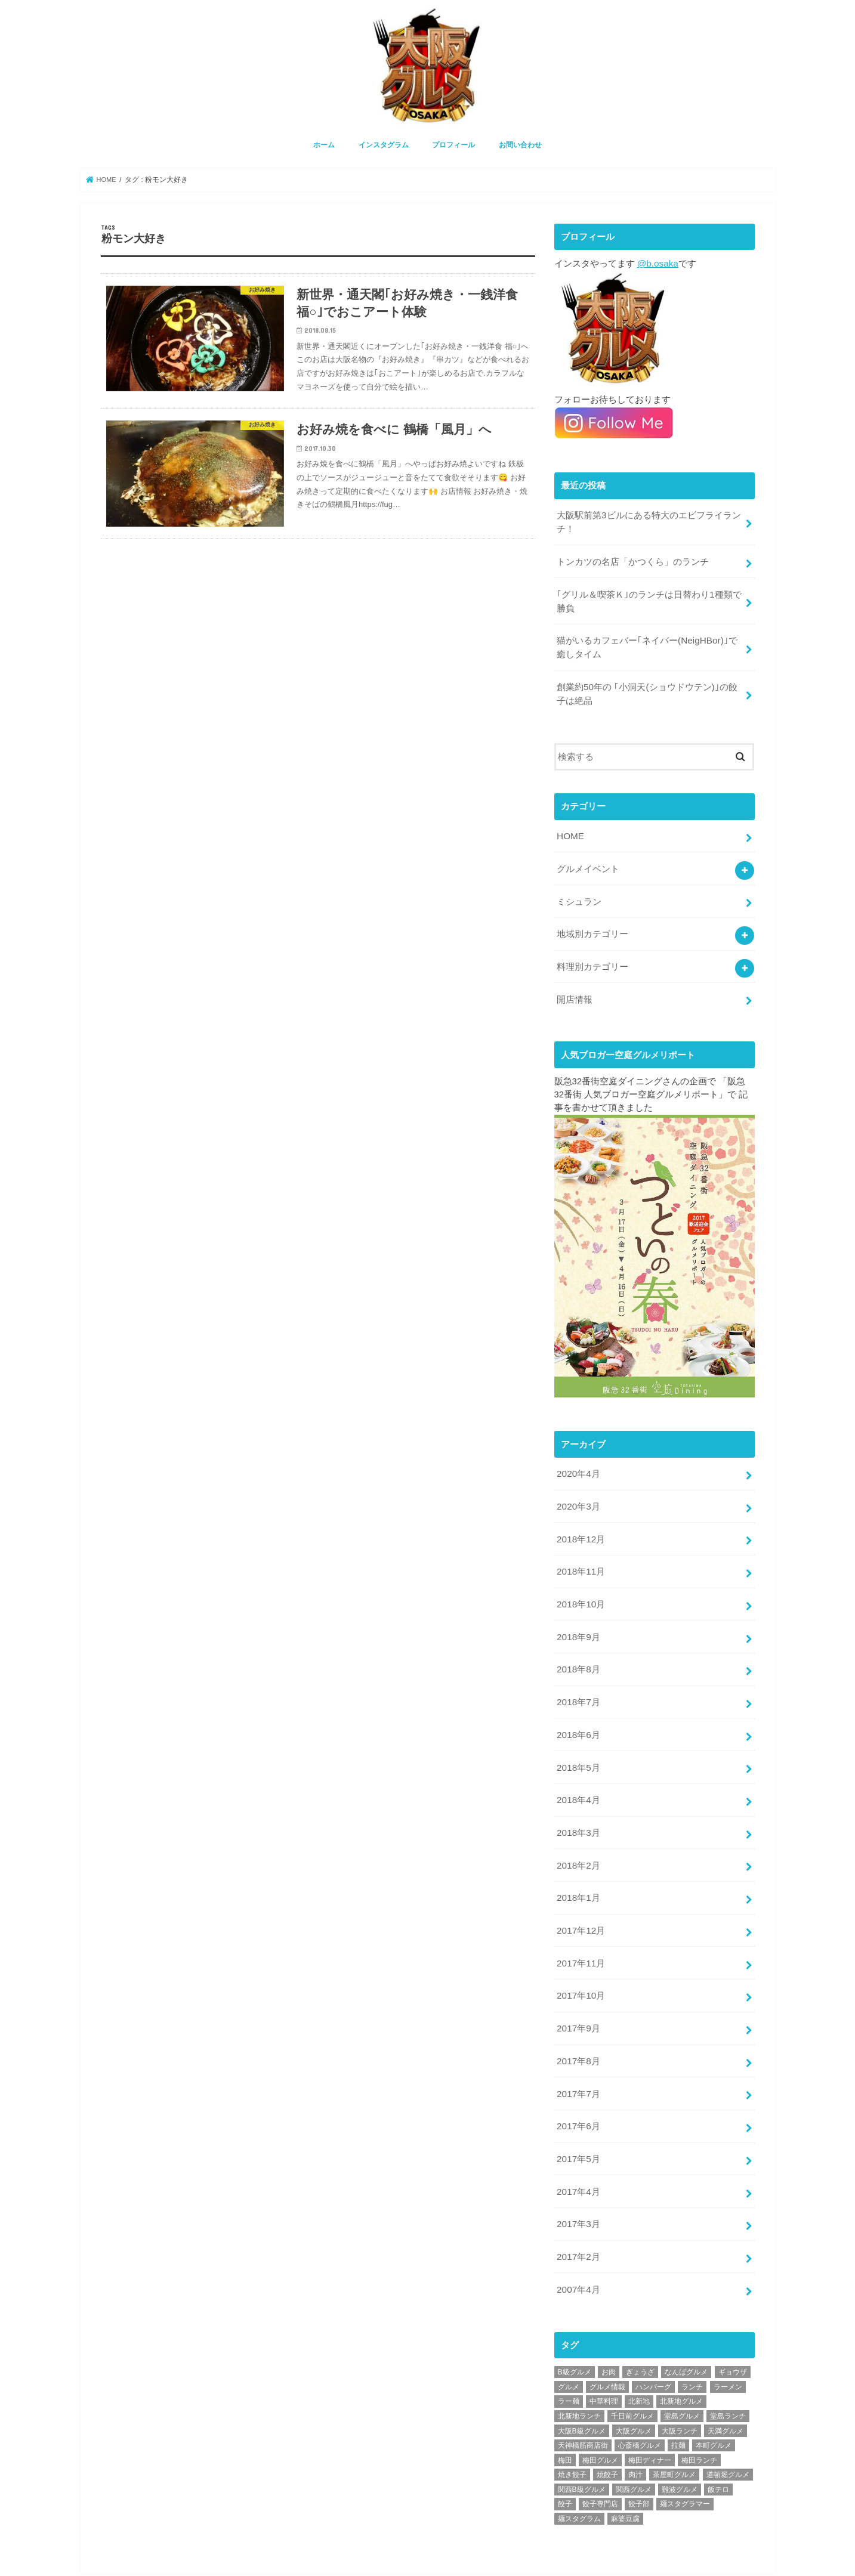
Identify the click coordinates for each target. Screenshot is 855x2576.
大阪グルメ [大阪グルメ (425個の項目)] (634, 2386)
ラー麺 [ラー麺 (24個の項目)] (568, 2357)
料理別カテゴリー (592, 952)
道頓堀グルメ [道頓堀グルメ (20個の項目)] (727, 2430)
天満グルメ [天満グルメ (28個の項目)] (725, 2386)
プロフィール (453, 144)
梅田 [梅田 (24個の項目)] (565, 2415)
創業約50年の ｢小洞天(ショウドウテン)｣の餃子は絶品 (647, 684)
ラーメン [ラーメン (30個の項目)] (728, 2342)
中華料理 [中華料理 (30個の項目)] (603, 2357)
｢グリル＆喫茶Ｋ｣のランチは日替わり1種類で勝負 (649, 594)
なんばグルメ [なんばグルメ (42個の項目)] (686, 2328)
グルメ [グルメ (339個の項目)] (568, 2342)
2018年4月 (578, 1772)
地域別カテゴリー (592, 920)
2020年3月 (578, 1488)
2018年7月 (578, 1678)
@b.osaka (657, 261)
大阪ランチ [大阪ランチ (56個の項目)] (679, 2386)
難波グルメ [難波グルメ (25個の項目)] (679, 2445)
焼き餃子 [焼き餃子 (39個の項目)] (572, 2430)
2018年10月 (580, 1583)
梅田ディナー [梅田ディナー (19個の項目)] (649, 2415)
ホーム (324, 144)
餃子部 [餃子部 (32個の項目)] (639, 2460)
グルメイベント (588, 857)
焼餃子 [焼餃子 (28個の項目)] (607, 2430)
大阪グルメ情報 (654, 2557)
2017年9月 (578, 1993)
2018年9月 (578, 1614)
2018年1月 (578, 1867)
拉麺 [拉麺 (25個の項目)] (678, 2401)
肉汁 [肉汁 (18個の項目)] (635, 2430)
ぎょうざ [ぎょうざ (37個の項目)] (640, 2328)
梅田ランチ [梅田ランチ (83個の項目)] (699, 2415)
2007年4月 (578, 2245)
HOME (570, 825)
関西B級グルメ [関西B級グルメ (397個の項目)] (582, 2445)
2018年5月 (578, 1740)
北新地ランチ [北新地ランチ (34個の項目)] (579, 2372)
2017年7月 (578, 2056)
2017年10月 (580, 1961)
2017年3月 (578, 2182)
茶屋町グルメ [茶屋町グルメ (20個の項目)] (674, 2430)
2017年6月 (578, 2087)
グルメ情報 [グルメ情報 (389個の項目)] (607, 2342)
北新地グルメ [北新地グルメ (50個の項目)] (681, 2357)
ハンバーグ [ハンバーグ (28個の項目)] (653, 2342)
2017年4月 (578, 2151)
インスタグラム (384, 144)
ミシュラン (579, 888)
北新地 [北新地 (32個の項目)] (639, 2357)
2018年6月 (578, 1709)
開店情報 (574, 983)
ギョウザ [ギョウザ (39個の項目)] (732, 2328)
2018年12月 (580, 1519)
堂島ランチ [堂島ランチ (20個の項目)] (728, 2372)
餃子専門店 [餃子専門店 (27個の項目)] (600, 2460)
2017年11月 (580, 1930)
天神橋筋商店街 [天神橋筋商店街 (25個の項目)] (583, 2401)
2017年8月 (578, 2024)
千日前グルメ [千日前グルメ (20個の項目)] (632, 2372)
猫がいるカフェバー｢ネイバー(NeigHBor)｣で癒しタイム (646, 640)
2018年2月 (578, 1835)
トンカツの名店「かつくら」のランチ (633, 557)
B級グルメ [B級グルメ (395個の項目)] (574, 2328)
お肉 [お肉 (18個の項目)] (608, 2328)
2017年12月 (580, 1898)
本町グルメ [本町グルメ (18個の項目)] (713, 2401)
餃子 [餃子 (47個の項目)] (565, 2460)
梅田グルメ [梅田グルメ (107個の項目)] (600, 2415)
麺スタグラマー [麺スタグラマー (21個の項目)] (685, 2460)
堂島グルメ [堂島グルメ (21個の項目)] (682, 2372)
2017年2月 (578, 2214)
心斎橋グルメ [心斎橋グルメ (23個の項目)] (639, 2401)
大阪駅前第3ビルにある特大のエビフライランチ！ (648, 518)
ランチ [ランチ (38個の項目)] (692, 2342)
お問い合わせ (520, 144)
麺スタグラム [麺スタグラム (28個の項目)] (579, 2474)
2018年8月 (578, 1646)
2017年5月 (578, 2119)
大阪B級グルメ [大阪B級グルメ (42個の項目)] (582, 2386)
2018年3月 (578, 1803)
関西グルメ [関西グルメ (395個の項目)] (634, 2445)
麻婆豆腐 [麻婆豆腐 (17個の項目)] (625, 2474)
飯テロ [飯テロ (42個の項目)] (718, 2445)
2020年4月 (578, 1456)
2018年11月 (580, 1551)
